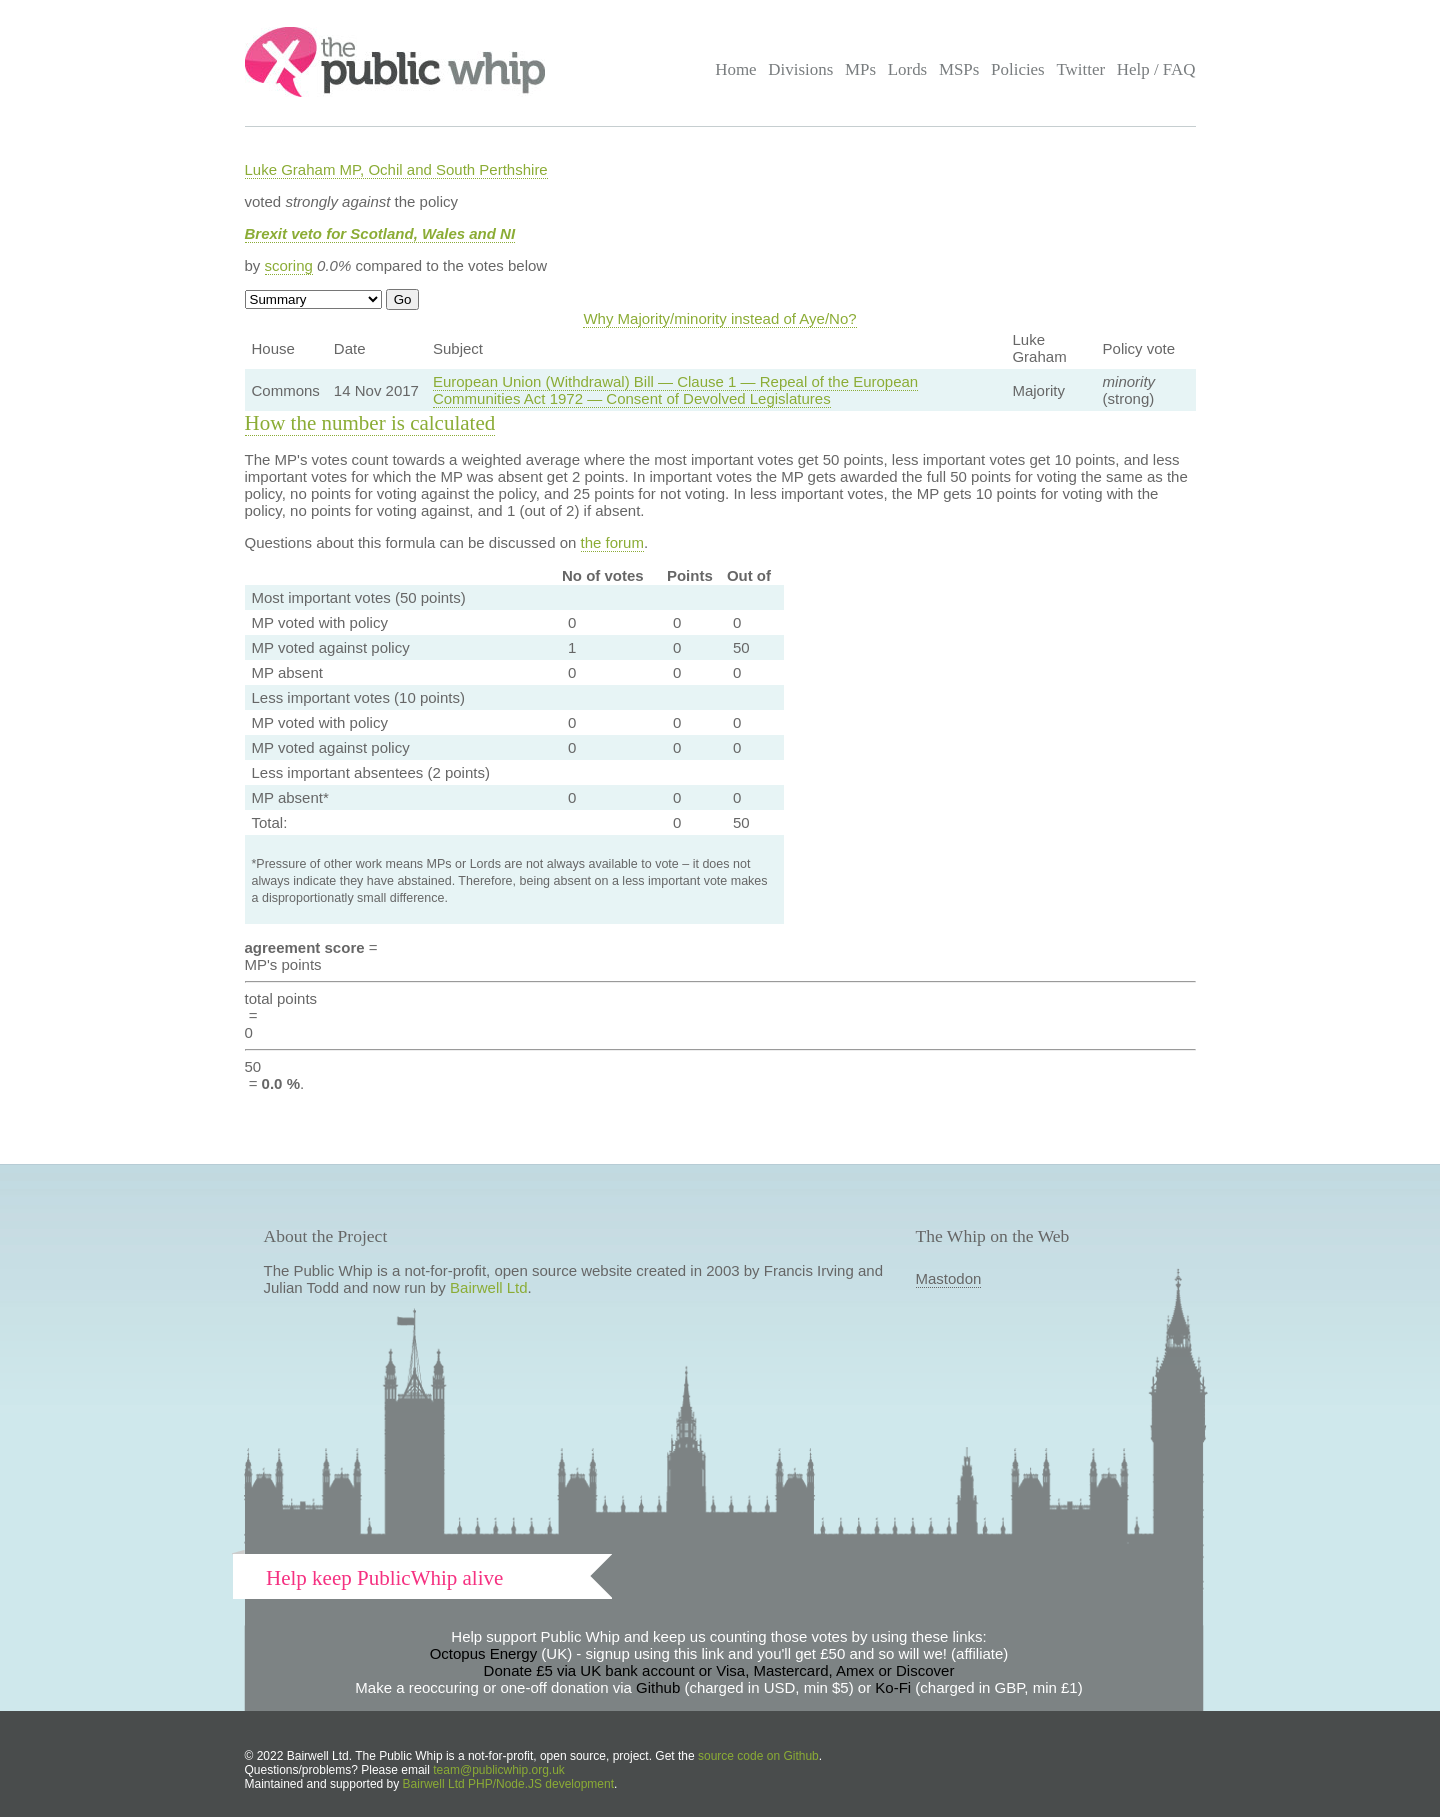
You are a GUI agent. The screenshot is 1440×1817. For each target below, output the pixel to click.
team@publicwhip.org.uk (499, 1770)
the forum (612, 542)
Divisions (800, 69)
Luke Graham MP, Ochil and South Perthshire (396, 169)
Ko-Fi (893, 1687)
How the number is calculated (370, 423)
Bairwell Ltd (489, 1287)
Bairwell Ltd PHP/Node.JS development (508, 1784)
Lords (908, 69)
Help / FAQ (1156, 69)
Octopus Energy (484, 1653)
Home (735, 69)
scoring (289, 265)
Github (658, 1687)
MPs (860, 69)
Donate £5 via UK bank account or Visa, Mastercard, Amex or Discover (719, 1670)
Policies (1018, 69)
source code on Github (758, 1756)
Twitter (1080, 69)
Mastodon (949, 1278)
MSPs (959, 69)
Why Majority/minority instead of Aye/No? (719, 318)
